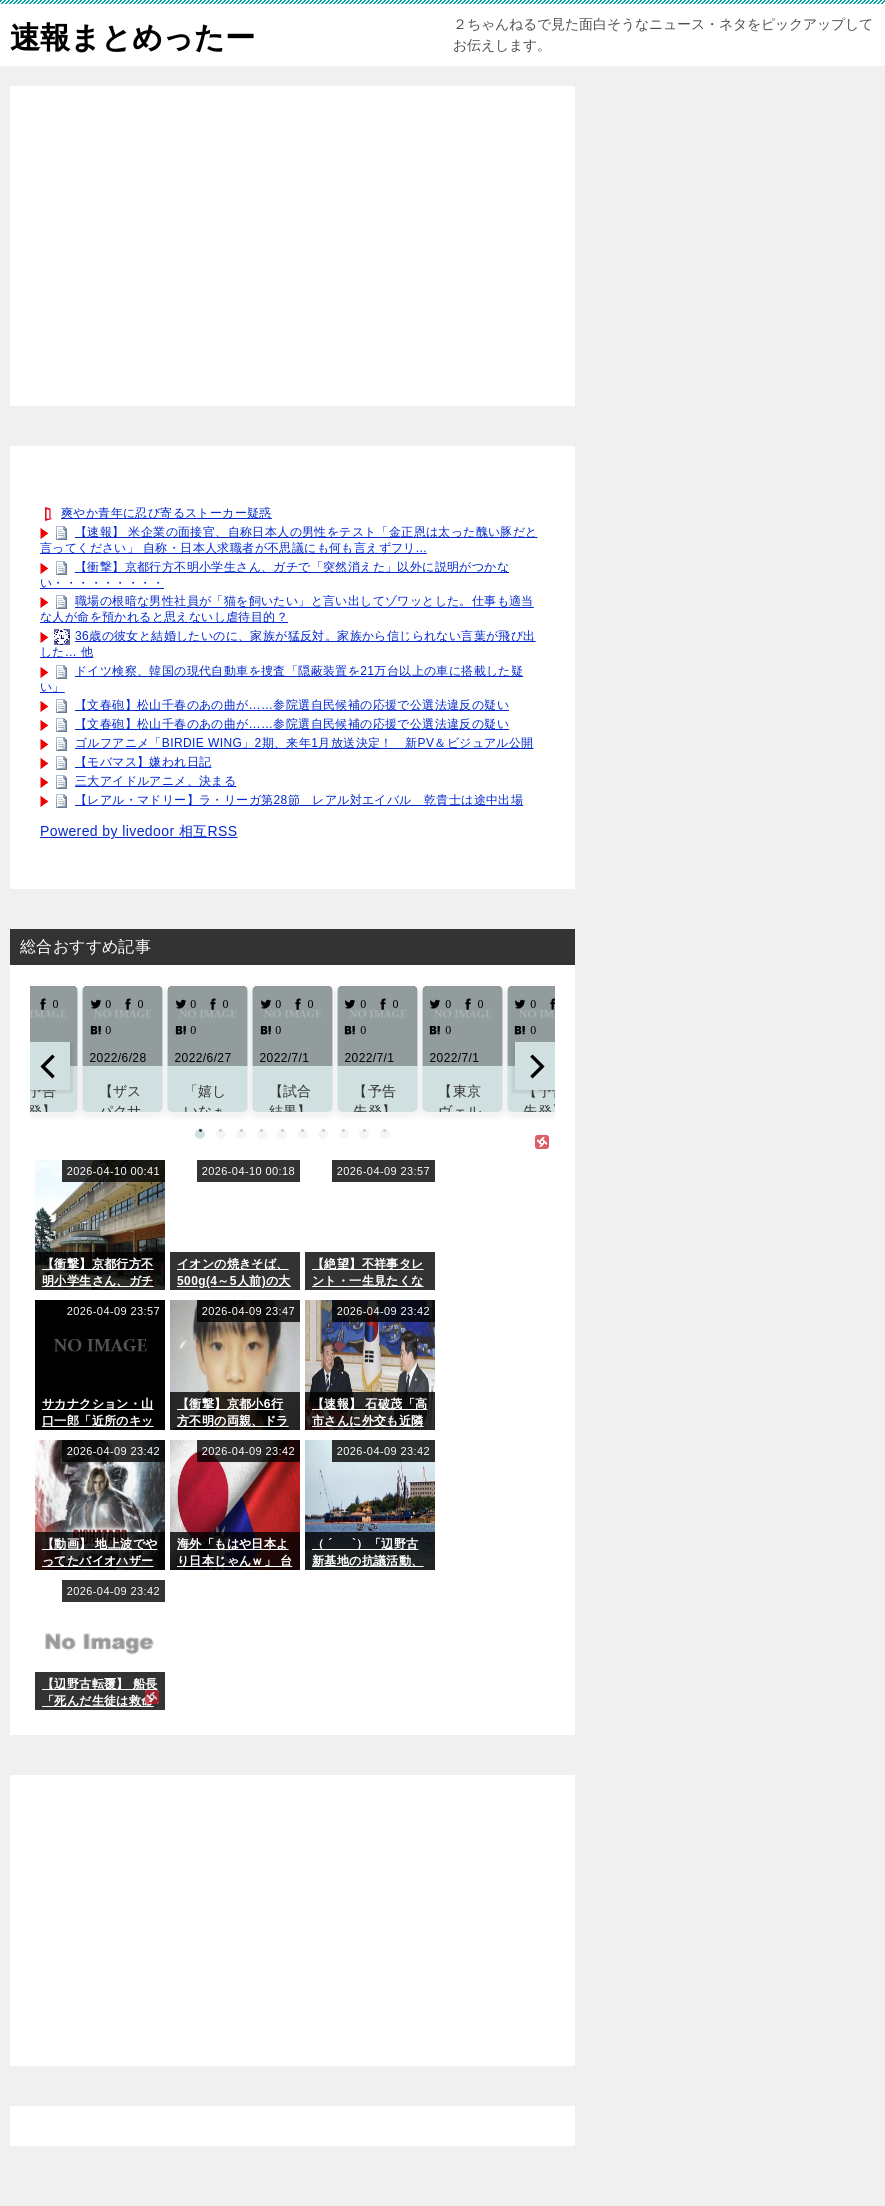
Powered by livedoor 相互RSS (139, 831)
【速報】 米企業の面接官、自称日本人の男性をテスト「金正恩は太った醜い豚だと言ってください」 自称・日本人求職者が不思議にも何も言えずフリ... (289, 540)
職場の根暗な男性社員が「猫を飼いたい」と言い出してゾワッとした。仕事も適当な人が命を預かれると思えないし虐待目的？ (287, 610)
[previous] (50, 1066)
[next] (535, 1066)
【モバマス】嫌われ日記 (143, 762)
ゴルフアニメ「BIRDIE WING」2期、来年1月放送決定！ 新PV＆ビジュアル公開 (304, 743)
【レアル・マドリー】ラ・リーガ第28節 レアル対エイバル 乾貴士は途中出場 (299, 800)
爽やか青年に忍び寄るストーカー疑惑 (166, 513)
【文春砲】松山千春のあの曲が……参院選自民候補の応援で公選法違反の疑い (292, 705)
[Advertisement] (292, 246)
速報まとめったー (132, 34)
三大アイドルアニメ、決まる (155, 781)
